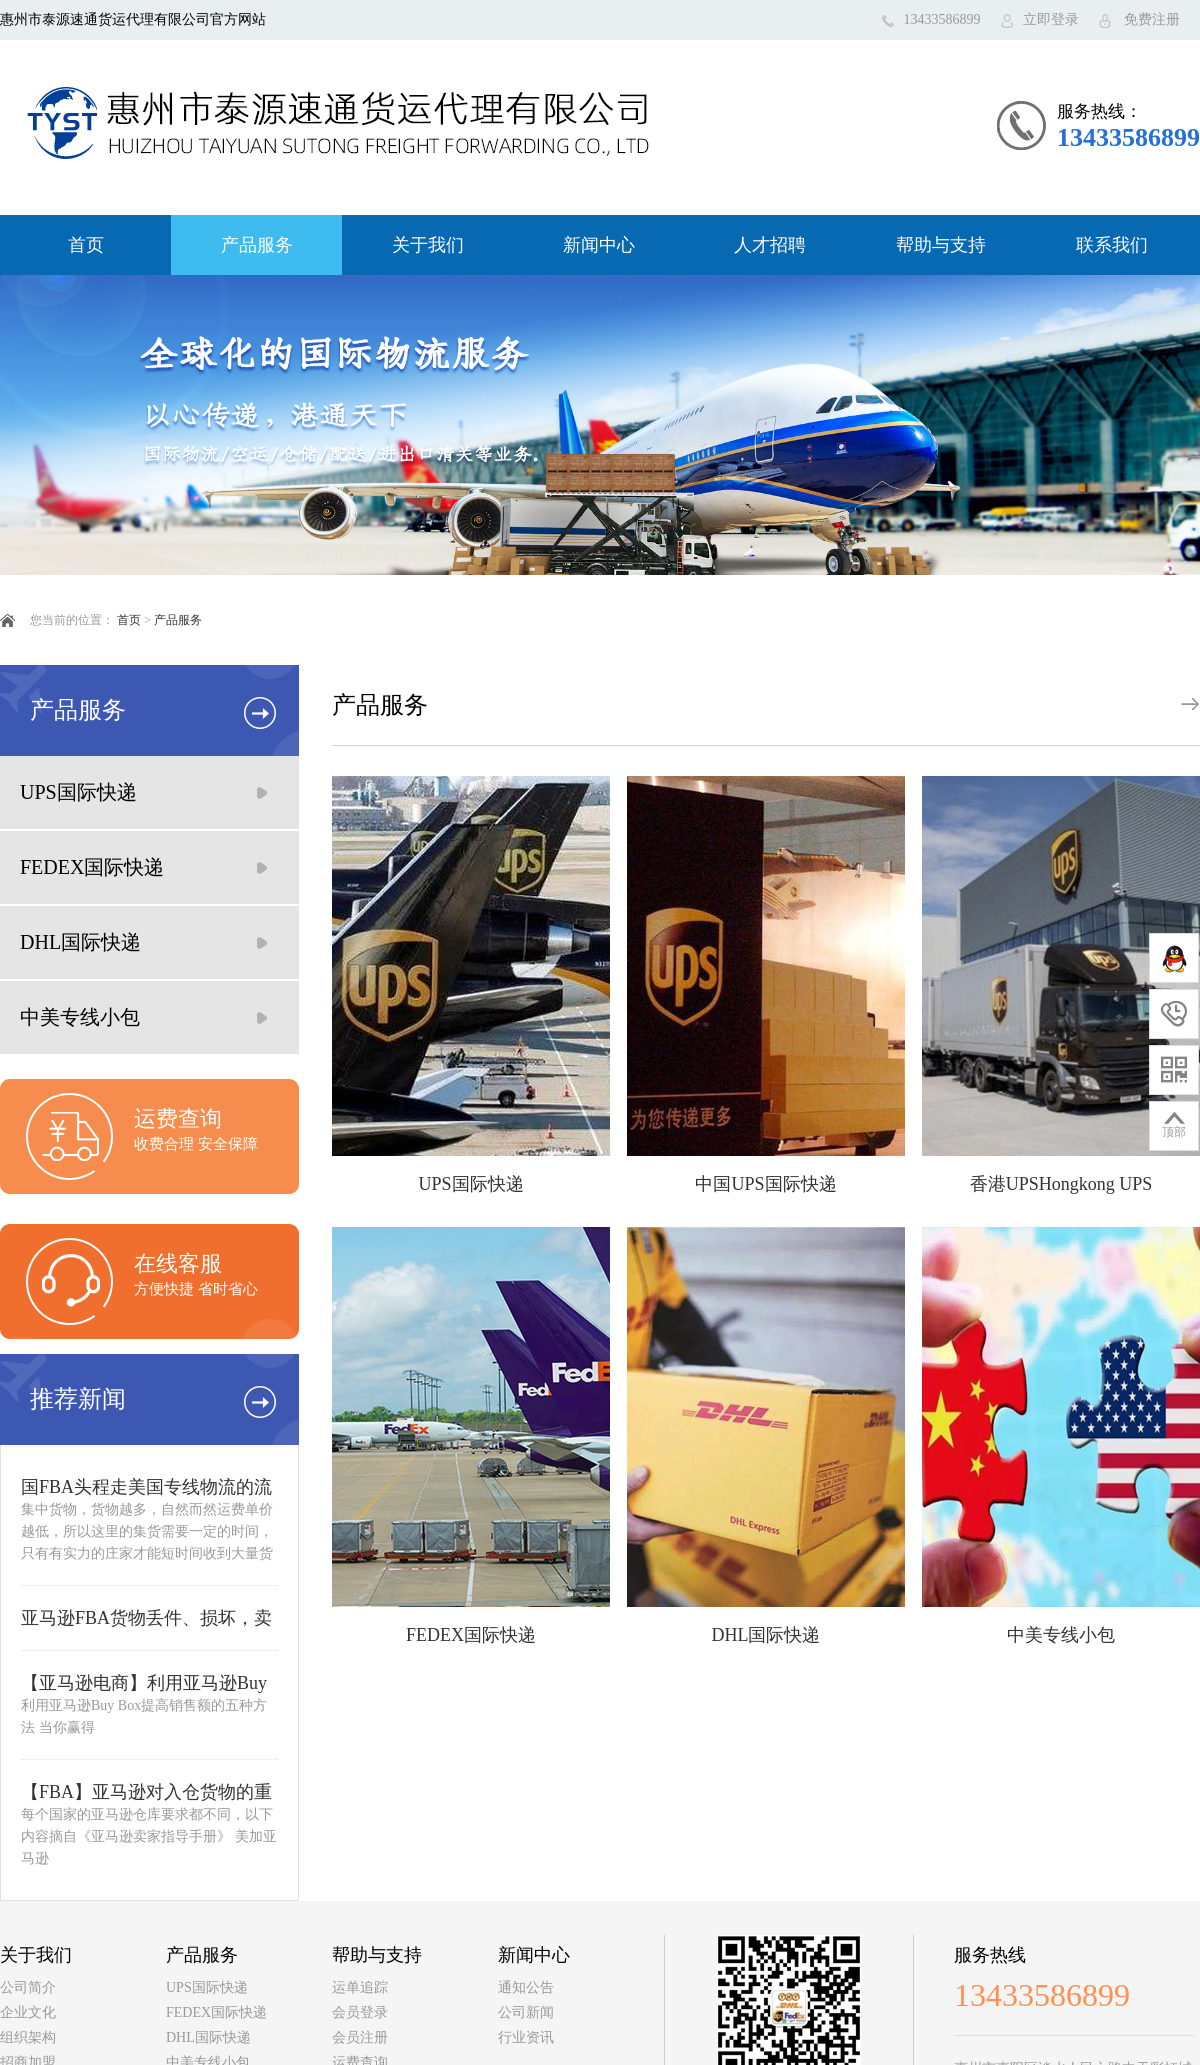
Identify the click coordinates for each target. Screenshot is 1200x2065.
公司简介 (28, 1987)
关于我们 (428, 245)
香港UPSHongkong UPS (1061, 1184)
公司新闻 (526, 2012)
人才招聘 (770, 245)
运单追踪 (360, 1987)
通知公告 (526, 1987)
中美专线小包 (80, 1017)
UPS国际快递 (78, 792)
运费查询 (178, 1118)
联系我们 (1112, 245)
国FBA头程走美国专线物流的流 (146, 1487)
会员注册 (360, 2037)
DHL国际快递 (80, 942)
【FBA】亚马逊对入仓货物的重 (146, 1792)
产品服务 (257, 245)
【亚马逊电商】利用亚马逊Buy (144, 1683)
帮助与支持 (941, 245)
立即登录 (1051, 19)
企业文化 (28, 2012)
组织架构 (28, 2037)
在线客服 (178, 1263)
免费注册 (1152, 19)
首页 (86, 245)
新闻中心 (599, 245)
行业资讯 (526, 2037)
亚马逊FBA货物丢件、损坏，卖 (146, 1618)
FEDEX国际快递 (92, 867)
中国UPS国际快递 (765, 1184)
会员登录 (360, 2012)
